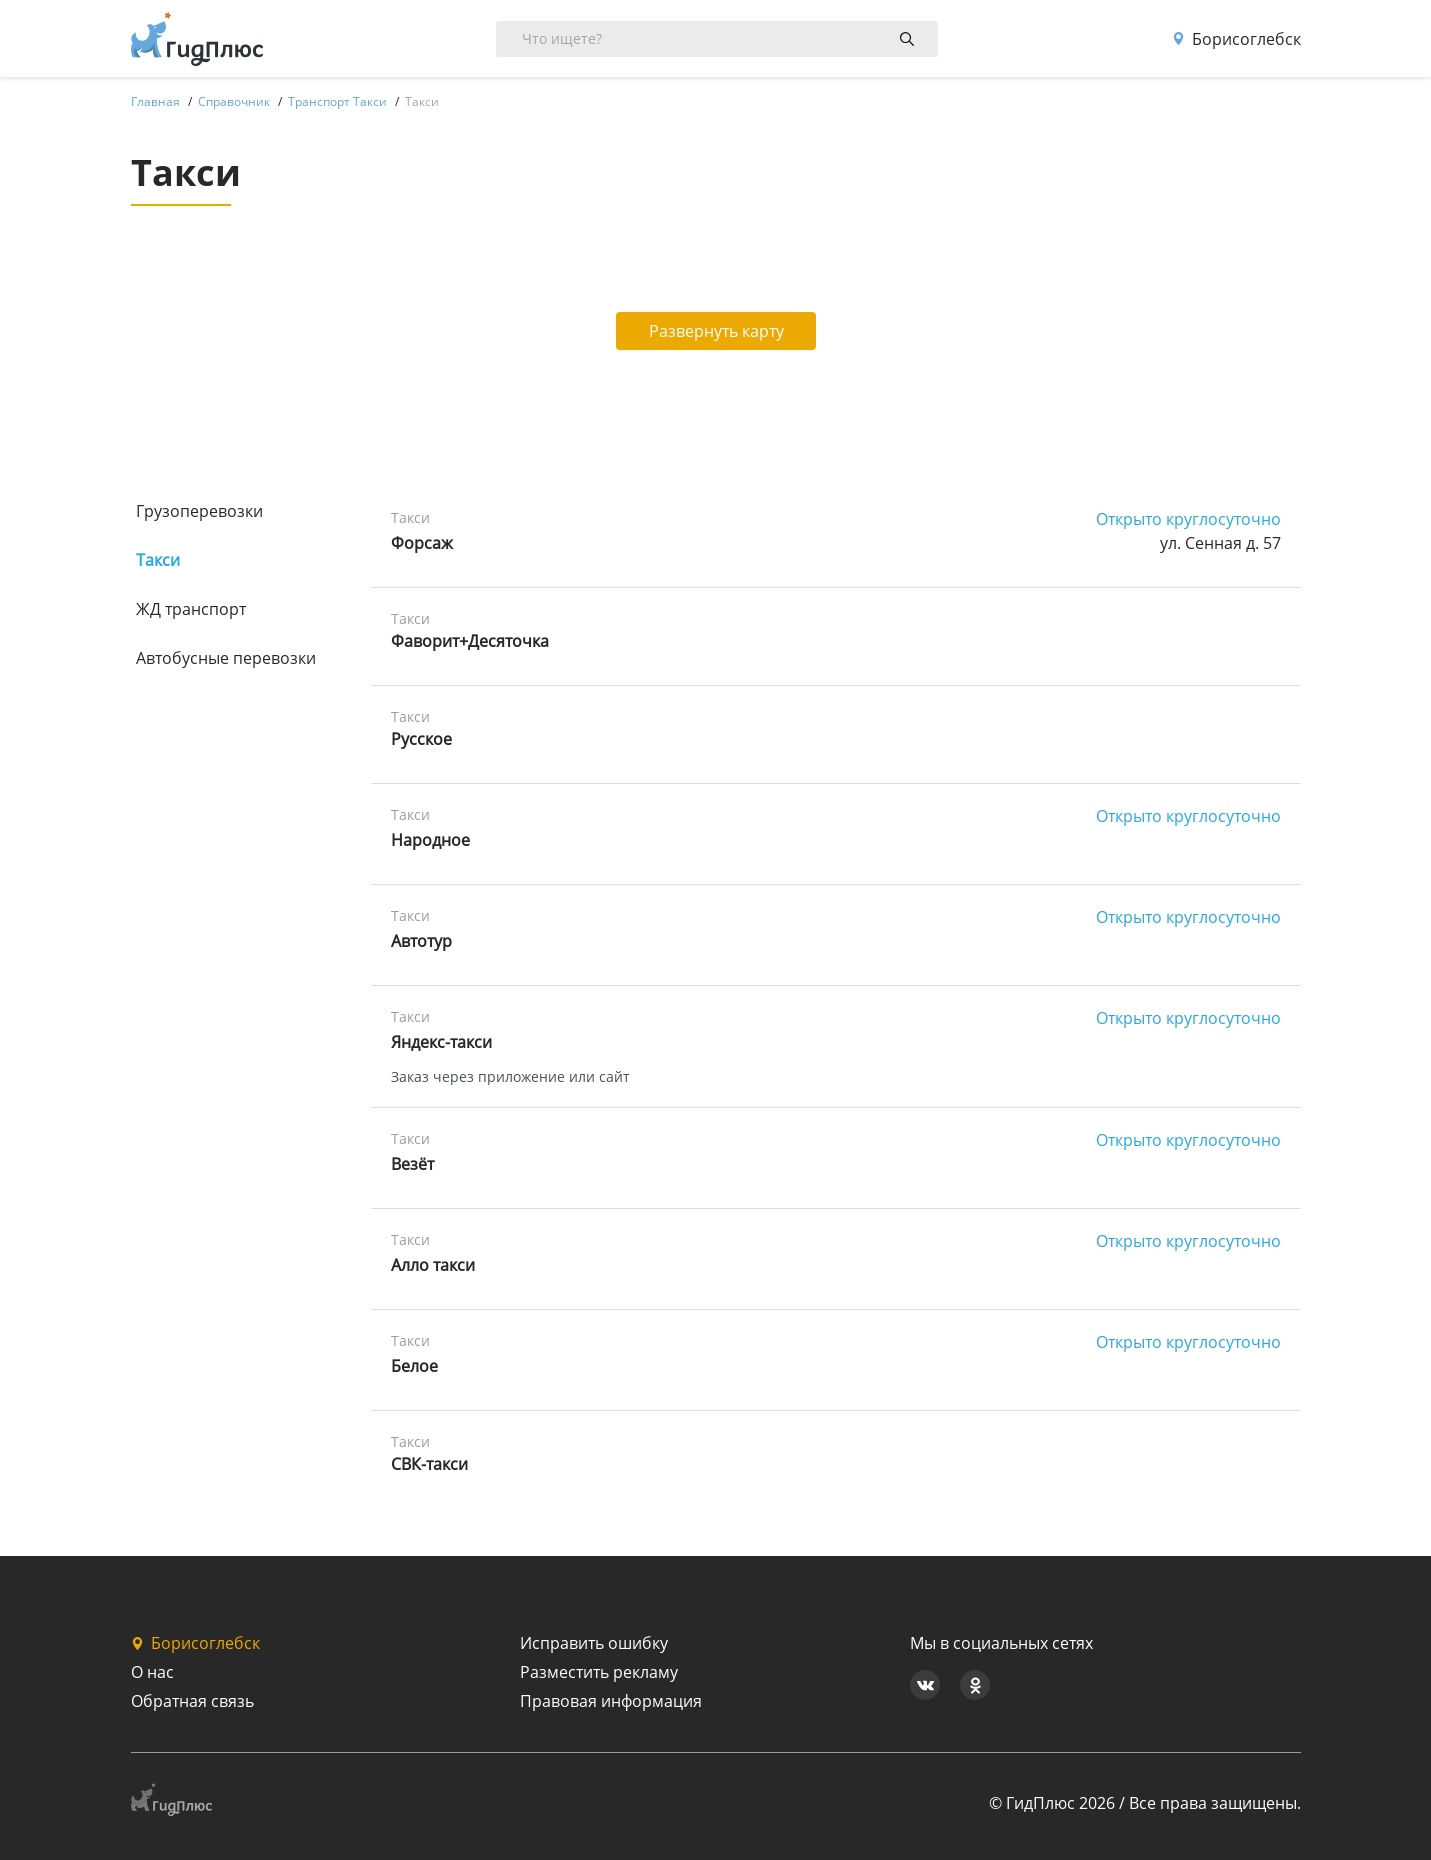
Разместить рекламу (599, 1672)
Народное (430, 840)
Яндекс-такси (441, 1042)
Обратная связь (192, 1701)
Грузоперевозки (199, 511)
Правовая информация (611, 1701)
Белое (414, 1366)
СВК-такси (429, 1464)
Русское (421, 739)
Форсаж (422, 543)
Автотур (421, 941)
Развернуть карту (716, 331)
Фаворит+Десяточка (470, 641)
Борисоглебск (1236, 39)
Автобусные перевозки (226, 658)
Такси (158, 560)
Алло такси (433, 1265)
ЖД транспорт (191, 609)
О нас (152, 1672)
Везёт (412, 1164)
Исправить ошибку (594, 1643)
